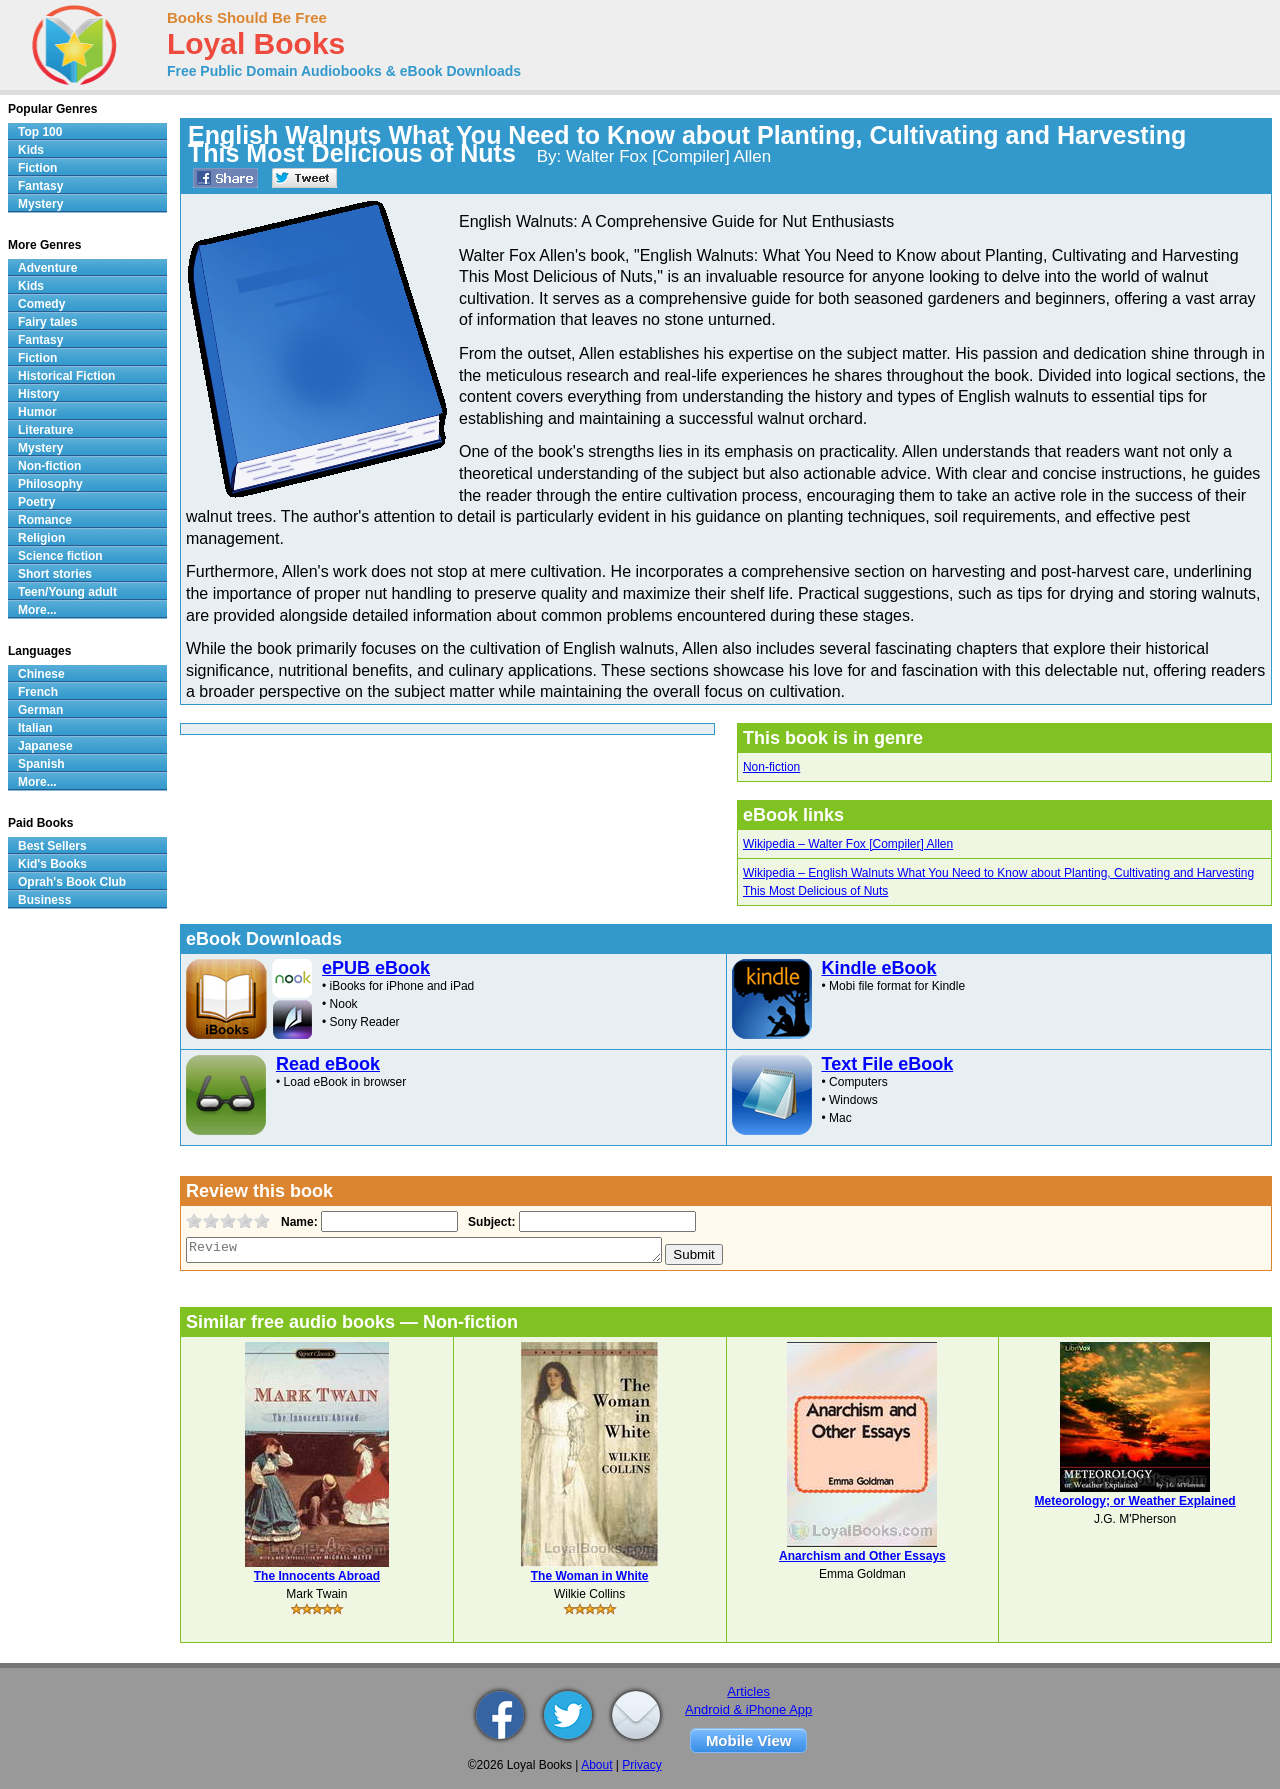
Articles (748, 1691)
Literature (45, 430)
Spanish (41, 764)
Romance (45, 520)
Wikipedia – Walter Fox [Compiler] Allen (848, 844)
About (596, 1765)
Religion (41, 538)
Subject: (489, 1222)
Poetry (36, 502)
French (38, 692)
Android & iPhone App (748, 1709)
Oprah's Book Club (72, 882)
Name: (297, 1222)
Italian (35, 728)
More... (37, 610)
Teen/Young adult (67, 592)
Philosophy (50, 484)
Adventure (47, 268)
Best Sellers (52, 846)
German (40, 710)
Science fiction (60, 556)
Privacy (641, 1765)
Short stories (55, 574)
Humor (37, 412)
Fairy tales (47, 322)
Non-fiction (771, 767)
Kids (31, 150)
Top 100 (40, 132)
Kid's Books (52, 864)
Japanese (45, 746)
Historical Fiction (66, 376)
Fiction (37, 168)
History (38, 394)
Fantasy (40, 186)
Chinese (41, 674)
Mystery (40, 204)
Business (44, 900)
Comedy (41, 304)
